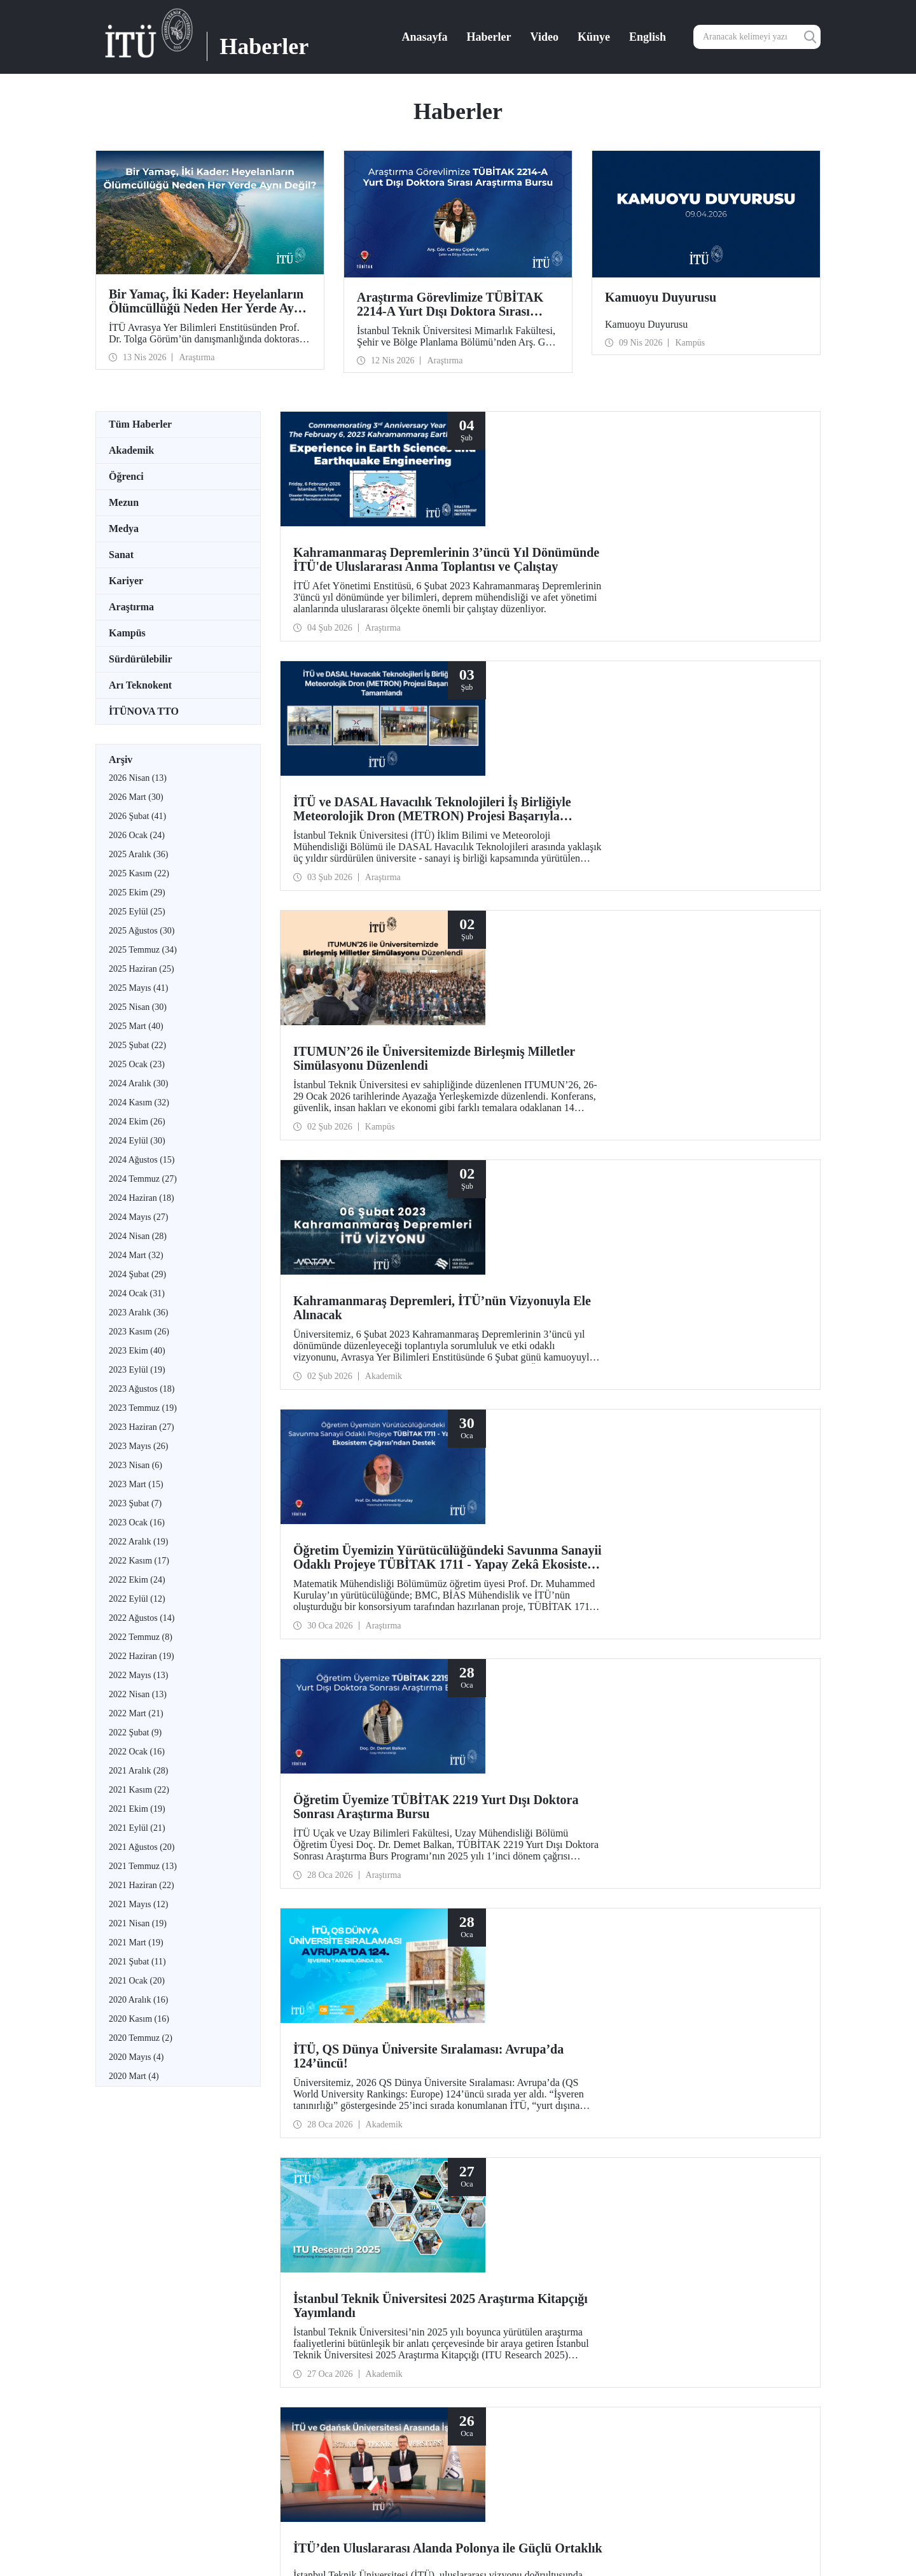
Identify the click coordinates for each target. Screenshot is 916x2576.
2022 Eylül (137, 1599)
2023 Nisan (135, 1465)
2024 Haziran (141, 1198)
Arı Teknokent (140, 685)
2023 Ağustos (141, 1389)
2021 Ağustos (141, 1847)
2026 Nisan (138, 778)
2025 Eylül (137, 911)
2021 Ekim (137, 1809)
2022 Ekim (137, 1580)
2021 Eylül (137, 1828)
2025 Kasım (139, 873)
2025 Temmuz (143, 950)
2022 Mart (136, 1713)
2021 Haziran (141, 1885)
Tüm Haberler (140, 424)
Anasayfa (425, 37)
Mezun (124, 502)
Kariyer (126, 580)
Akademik (131, 450)
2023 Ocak (137, 1522)
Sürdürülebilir (140, 659)
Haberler (489, 37)
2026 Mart (136, 797)
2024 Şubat (137, 1274)
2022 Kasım (139, 1560)
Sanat (121, 554)
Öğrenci (126, 476)
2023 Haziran (141, 1427)
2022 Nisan (138, 1694)
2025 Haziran (141, 969)
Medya (124, 528)
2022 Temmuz (140, 1637)
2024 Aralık (138, 1083)
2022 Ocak (137, 1751)
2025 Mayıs (138, 988)
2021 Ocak (137, 1980)
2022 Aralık (138, 1541)
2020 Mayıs (136, 2057)
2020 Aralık (138, 2000)
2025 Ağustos (141, 930)
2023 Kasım (139, 1331)
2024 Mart (136, 1255)
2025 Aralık (138, 854)
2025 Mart (136, 1026)
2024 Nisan (138, 1236)
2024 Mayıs (138, 1217)
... (597, 1766)
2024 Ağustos (141, 1160)
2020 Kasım (139, 2019)
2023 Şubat (135, 1503)
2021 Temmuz (143, 1866)
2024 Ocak (137, 1293)
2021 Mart (136, 1942)
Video (545, 37)
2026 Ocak (137, 835)
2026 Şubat (137, 816)
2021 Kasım (139, 1790)
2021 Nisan (138, 1923)
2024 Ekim (137, 1121)
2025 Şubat (137, 1045)
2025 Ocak (137, 1064)
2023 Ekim (137, 1350)
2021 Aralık (138, 1770)
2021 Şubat (137, 1961)
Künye (594, 37)
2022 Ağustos (141, 1618)
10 (582, 1766)
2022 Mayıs (138, 1675)
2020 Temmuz (140, 2038)
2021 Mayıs (138, 1904)
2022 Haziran (141, 1656)
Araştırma (131, 606)
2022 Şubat (135, 1732)
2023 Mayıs (138, 1446)
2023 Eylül (137, 1370)
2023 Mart (136, 1484)
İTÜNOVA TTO (144, 711)
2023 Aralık (138, 1312)
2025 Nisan (138, 1007)
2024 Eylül (137, 1140)
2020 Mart (134, 2076)
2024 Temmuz (143, 1179)
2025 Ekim (137, 892)
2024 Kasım (139, 1102)
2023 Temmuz (143, 1408)
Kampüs (127, 632)
